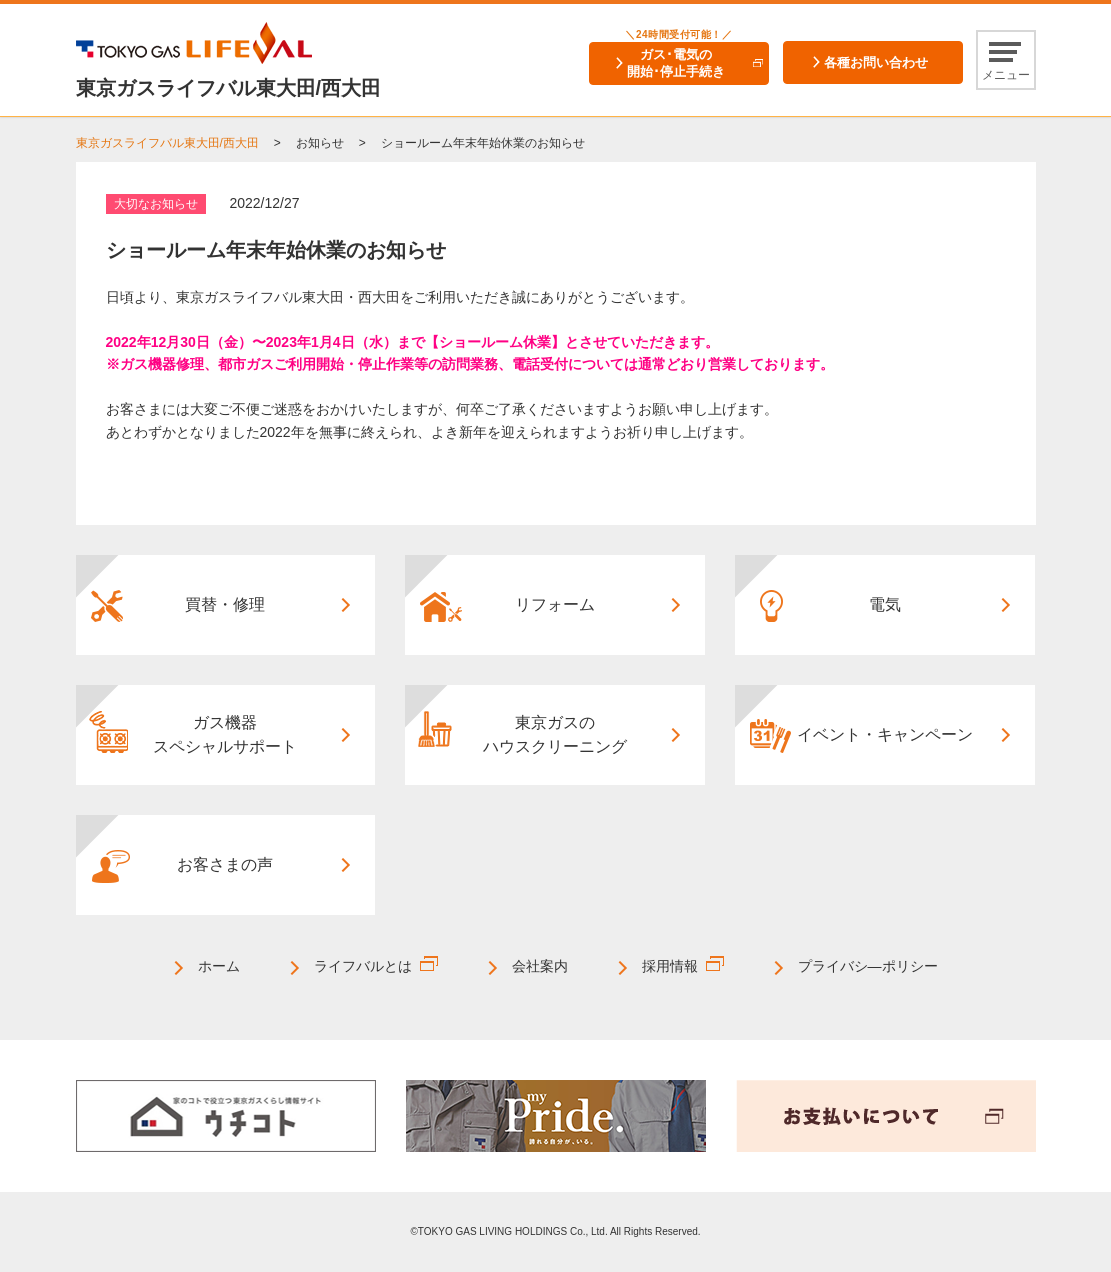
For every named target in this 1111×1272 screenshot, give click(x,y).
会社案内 (540, 966)
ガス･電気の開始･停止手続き (676, 63)
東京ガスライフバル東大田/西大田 (167, 143)
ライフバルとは (363, 966)
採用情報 (670, 966)
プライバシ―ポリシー (868, 966)
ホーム (219, 966)
